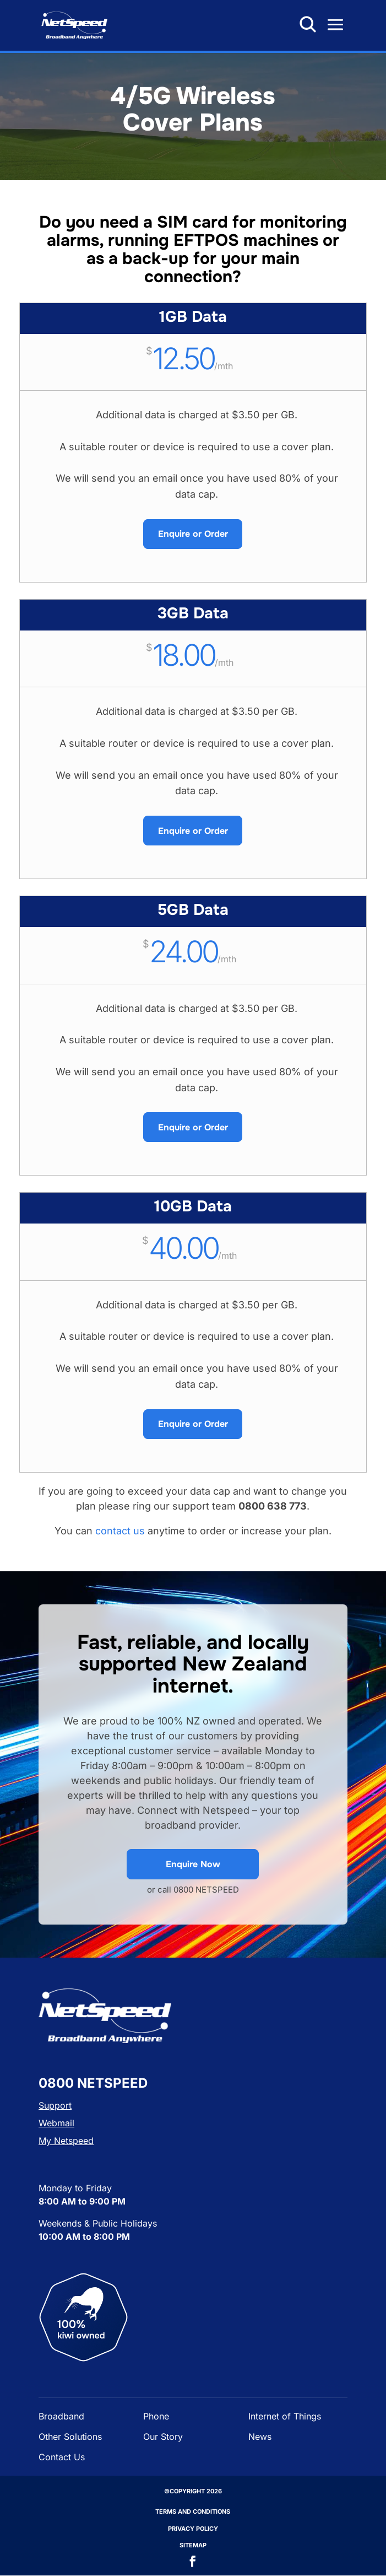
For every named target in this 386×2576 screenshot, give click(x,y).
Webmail (56, 2122)
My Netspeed (66, 2140)
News (259, 2436)
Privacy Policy (193, 2528)
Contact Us (62, 2456)
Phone (156, 2416)
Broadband (61, 2416)
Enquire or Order (193, 534)
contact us (120, 1531)
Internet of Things (284, 2416)
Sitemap (193, 2545)
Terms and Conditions (192, 2511)
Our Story (163, 2436)
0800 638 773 (286, 24)
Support (55, 2105)
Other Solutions (70, 2436)
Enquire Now (193, 1864)
